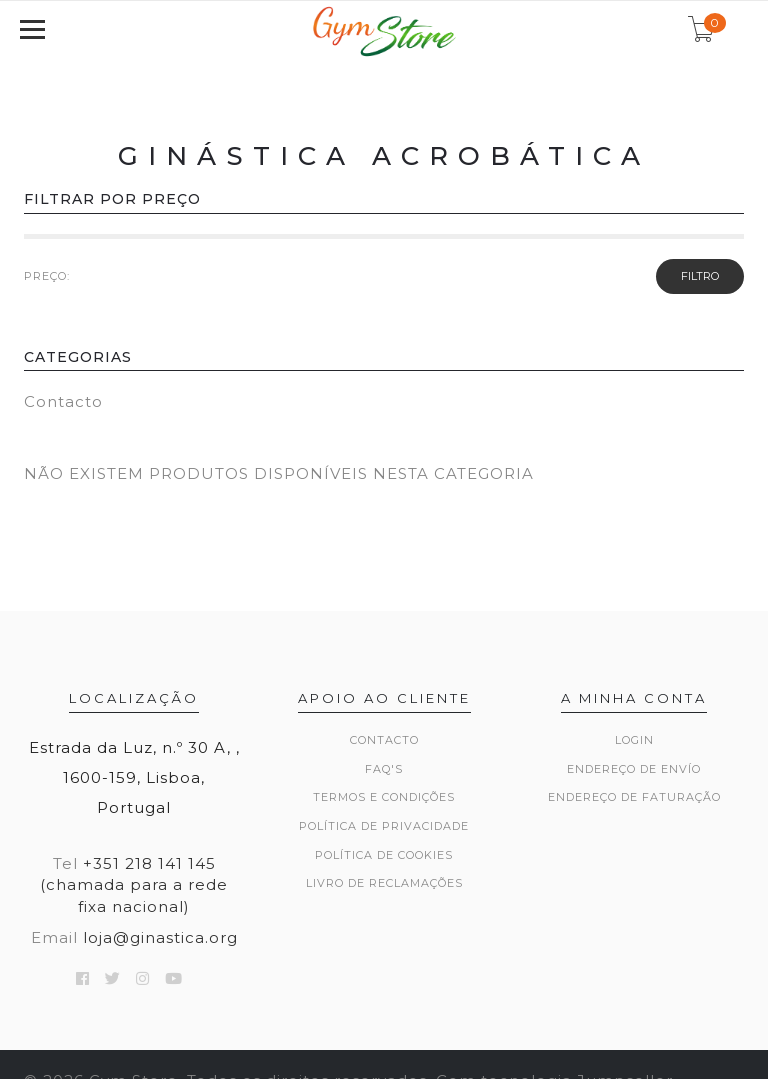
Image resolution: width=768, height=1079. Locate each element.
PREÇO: (47, 276)
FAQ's (384, 769)
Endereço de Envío (634, 769)
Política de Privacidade (384, 826)
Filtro (700, 276)
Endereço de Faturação (634, 797)
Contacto (63, 401)
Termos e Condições (384, 797)
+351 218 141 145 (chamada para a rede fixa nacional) (134, 885)
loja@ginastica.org (160, 937)
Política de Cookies (384, 855)
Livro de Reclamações (384, 883)
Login (634, 740)
